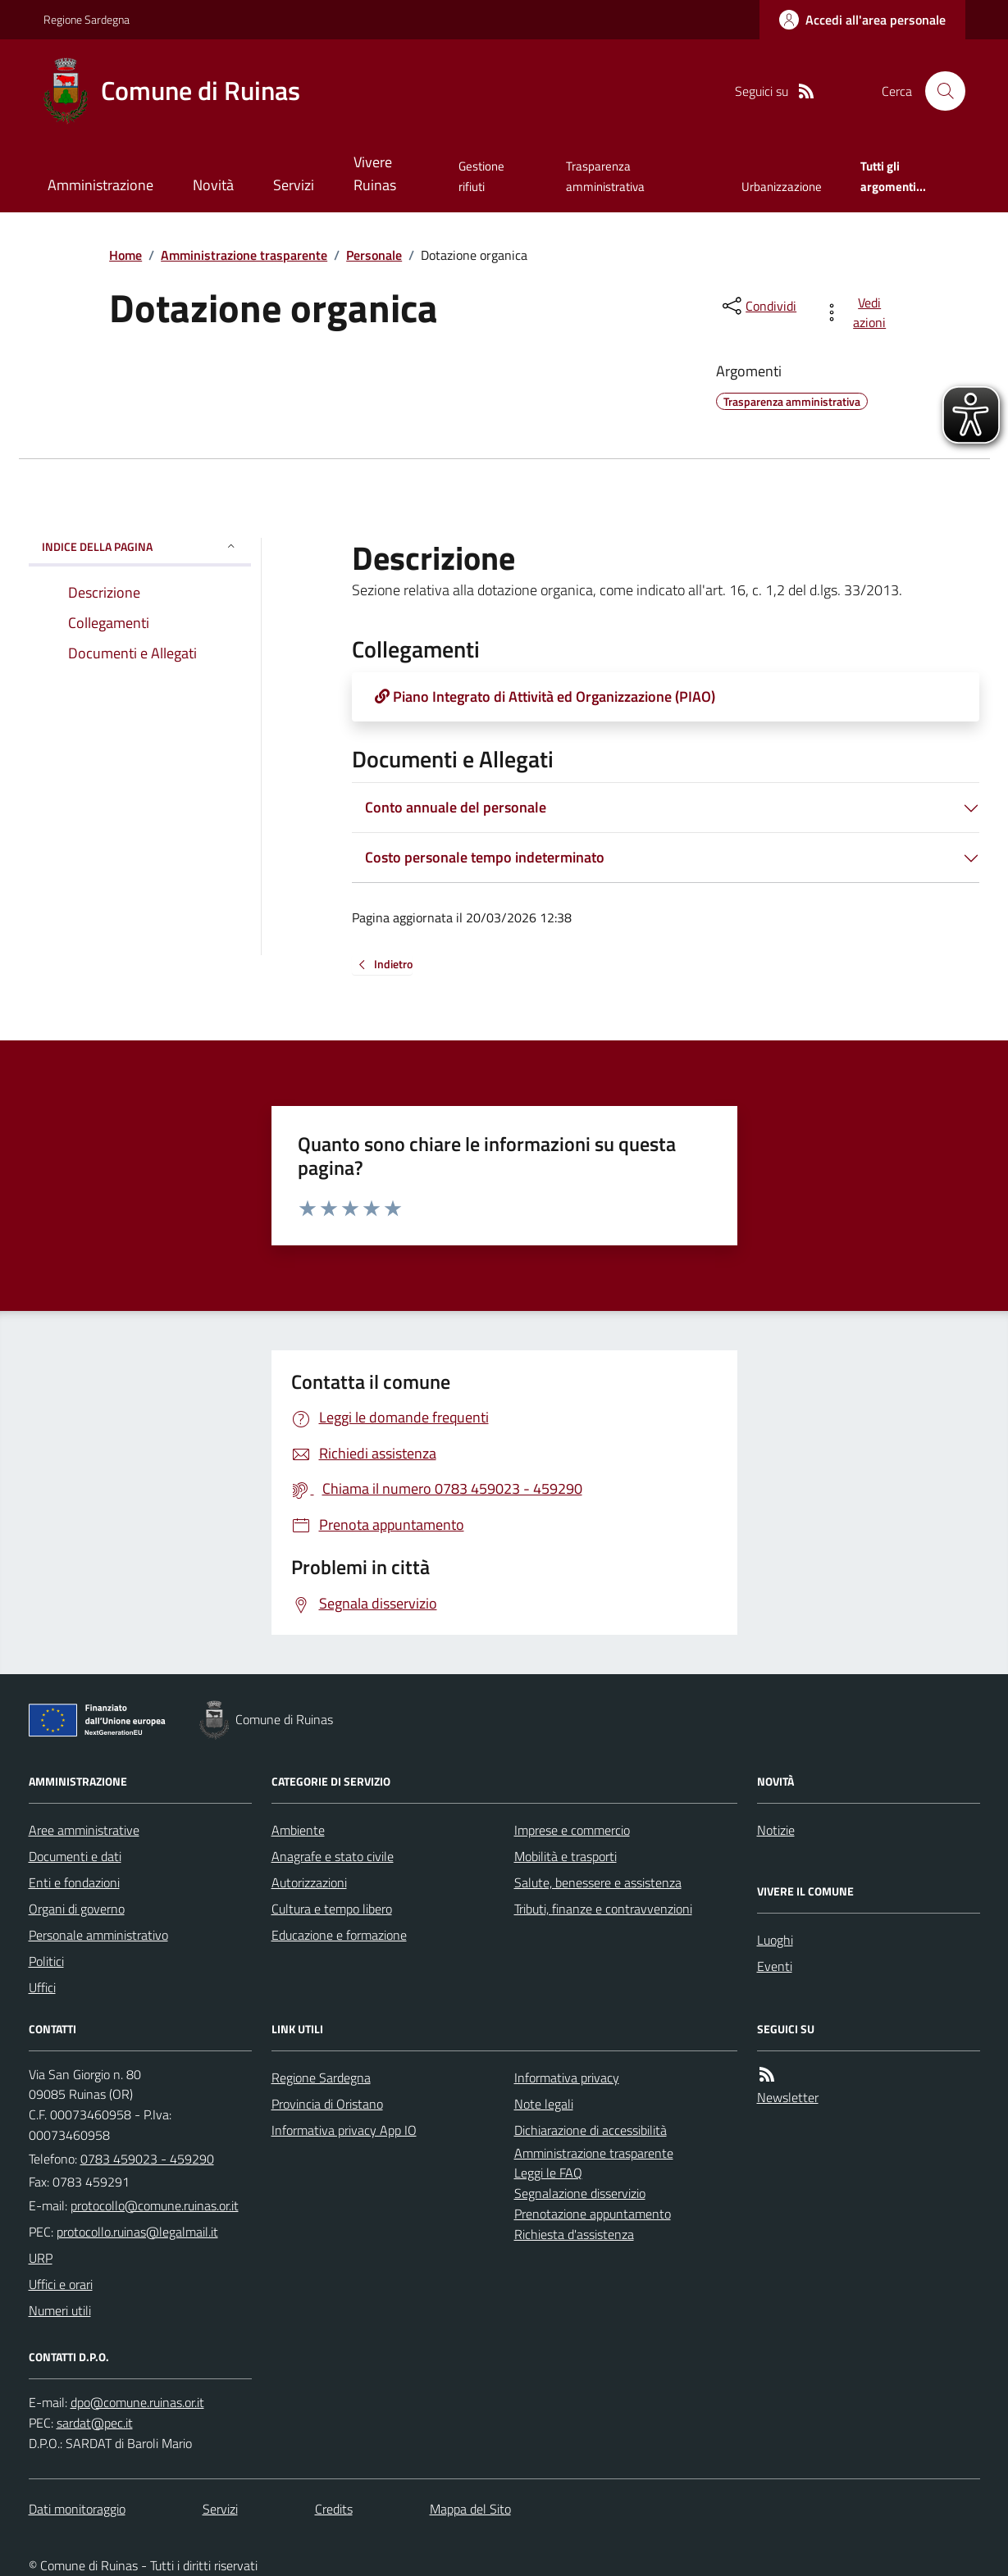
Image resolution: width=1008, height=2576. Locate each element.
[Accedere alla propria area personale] (862, 19)
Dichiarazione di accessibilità (590, 2130)
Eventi (774, 1966)
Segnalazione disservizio (579, 2193)
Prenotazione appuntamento (592, 2213)
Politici (46, 1961)
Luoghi (775, 1940)
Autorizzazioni (309, 1882)
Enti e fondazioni (74, 1882)
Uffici (42, 1987)
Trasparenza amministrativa (605, 176)
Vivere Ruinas (374, 173)
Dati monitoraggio (77, 2509)
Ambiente (298, 1830)
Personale (374, 255)
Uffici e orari (61, 2284)
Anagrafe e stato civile (332, 1856)
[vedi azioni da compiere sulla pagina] (857, 312)
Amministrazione (100, 185)
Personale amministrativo (98, 1935)
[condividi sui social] (758, 306)
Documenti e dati (75, 1856)
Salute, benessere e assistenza (598, 1882)
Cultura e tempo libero (331, 1908)
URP (40, 2258)
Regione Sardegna (86, 19)
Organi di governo (77, 1908)
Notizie (776, 1830)
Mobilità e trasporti (565, 1856)
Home (125, 255)
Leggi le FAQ (548, 2172)
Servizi (293, 185)
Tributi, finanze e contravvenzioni (603, 1908)
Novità (213, 185)
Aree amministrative (84, 1830)
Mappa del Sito (470, 2509)
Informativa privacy (566, 2077)
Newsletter (788, 2097)
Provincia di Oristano (327, 2104)
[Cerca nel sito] (938, 91)
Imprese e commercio (572, 1830)
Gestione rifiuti (481, 176)
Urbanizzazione (781, 186)
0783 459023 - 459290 (147, 2159)
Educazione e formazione (339, 1935)
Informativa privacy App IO (344, 2130)
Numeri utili (60, 2310)
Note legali (543, 2104)
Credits (334, 2509)
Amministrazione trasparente (244, 255)
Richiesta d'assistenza (574, 2234)
